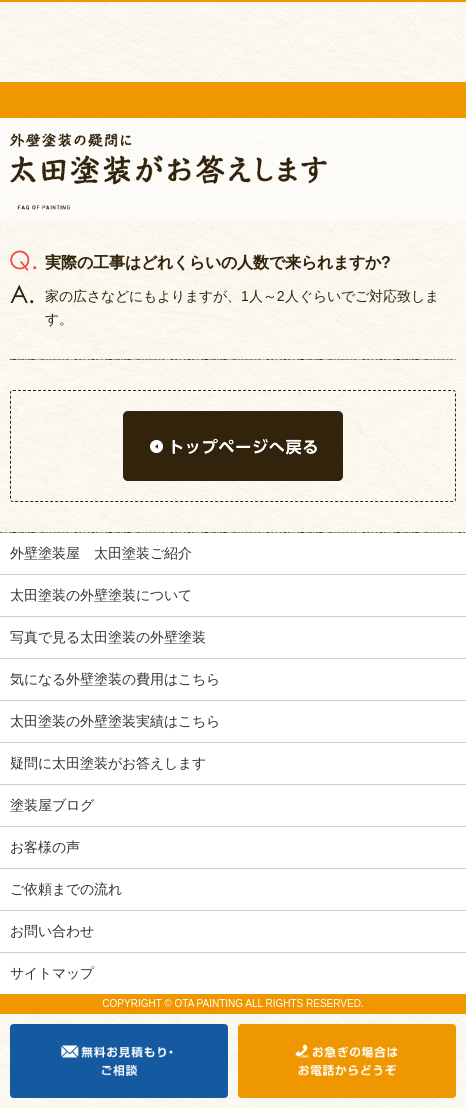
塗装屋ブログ (52, 805)
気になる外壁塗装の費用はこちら (115, 679)
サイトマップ (52, 973)
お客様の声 (45, 847)
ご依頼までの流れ (66, 889)
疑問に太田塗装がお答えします (108, 763)
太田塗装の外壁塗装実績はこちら (115, 721)
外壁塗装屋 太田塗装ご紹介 (101, 553)
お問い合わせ (52, 931)
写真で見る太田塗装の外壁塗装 (108, 637)
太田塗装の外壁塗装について (101, 595)
